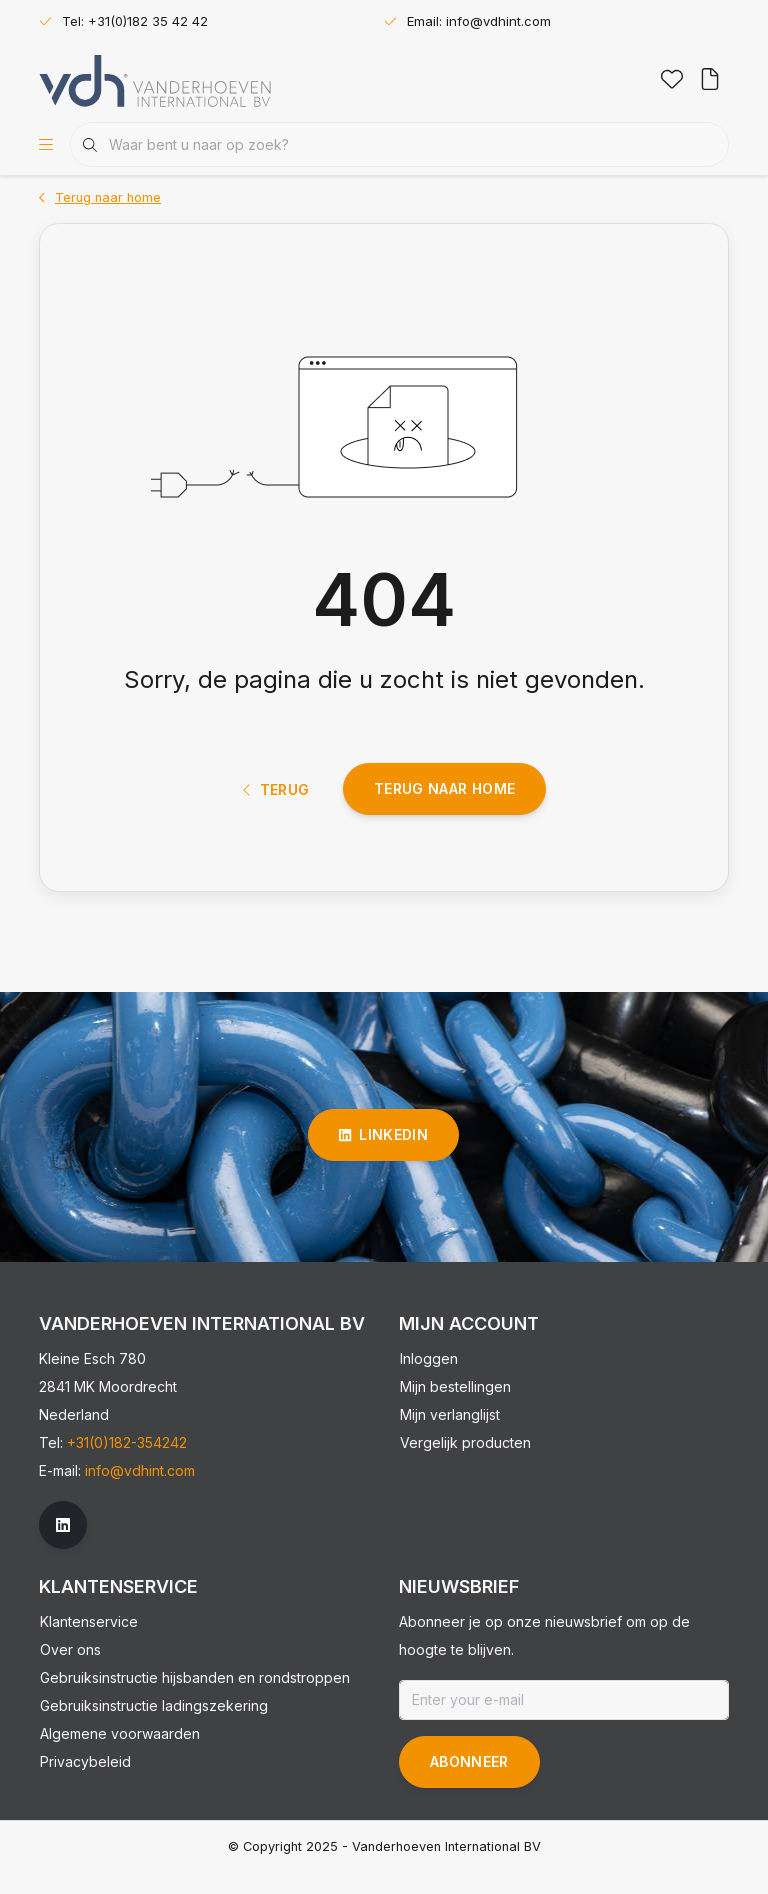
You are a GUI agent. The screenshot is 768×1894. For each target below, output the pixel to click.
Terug (276, 807)
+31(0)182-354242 (127, 1464)
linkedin (383, 1156)
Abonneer (469, 1783)
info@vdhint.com (140, 1492)
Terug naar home (444, 806)
